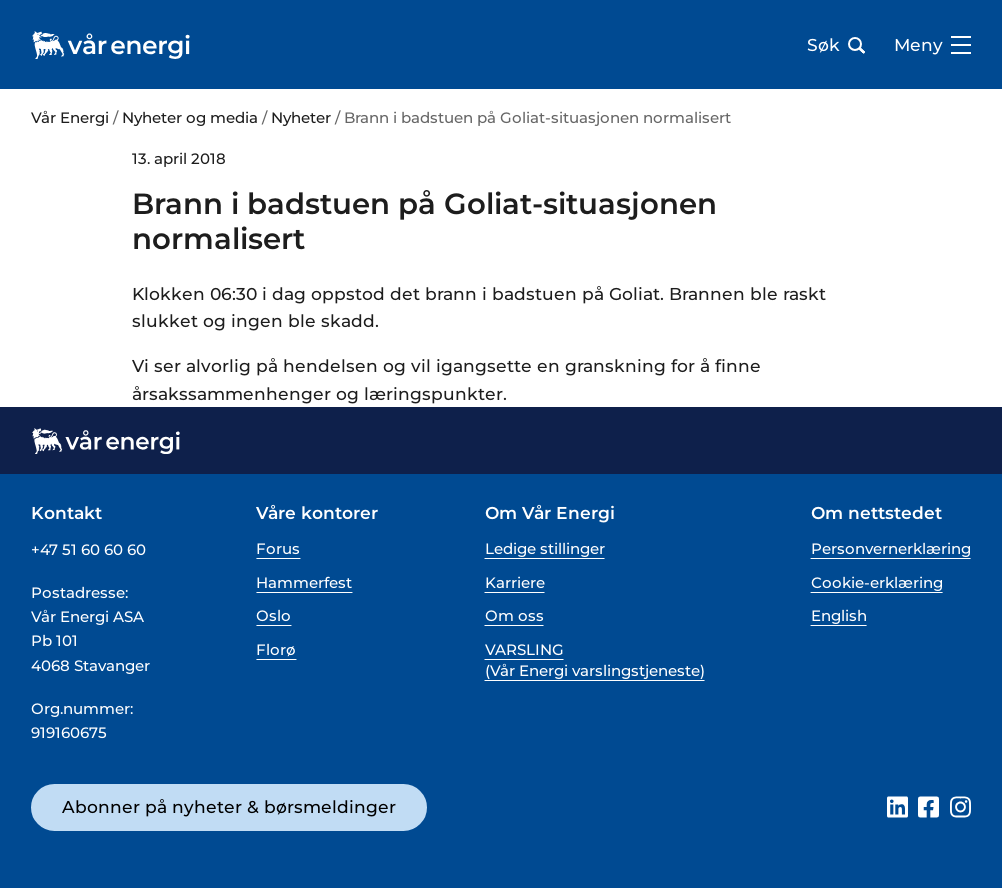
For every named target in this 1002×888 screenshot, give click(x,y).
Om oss (514, 615)
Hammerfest (304, 582)
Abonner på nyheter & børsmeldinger (229, 806)
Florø (276, 649)
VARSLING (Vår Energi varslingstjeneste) (595, 660)
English (839, 615)
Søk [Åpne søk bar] (836, 45)
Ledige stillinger (545, 548)
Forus (278, 548)
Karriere (515, 582)
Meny (932, 45)
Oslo (273, 615)
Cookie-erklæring (877, 582)
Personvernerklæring (891, 548)
